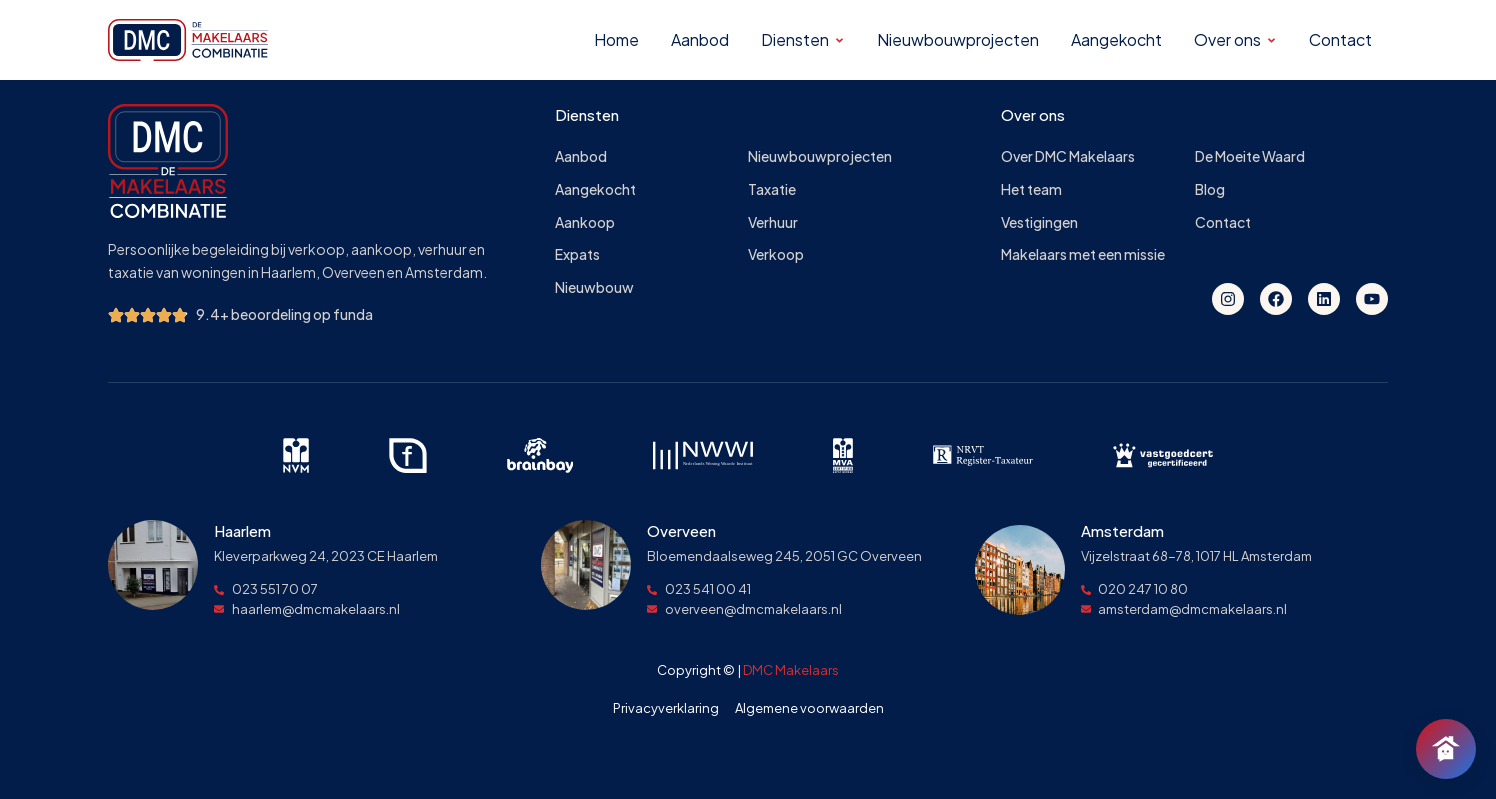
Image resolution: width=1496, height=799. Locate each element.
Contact (1223, 222)
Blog (1210, 189)
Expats (577, 254)
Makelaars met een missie (1083, 254)
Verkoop (776, 254)
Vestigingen (1039, 222)
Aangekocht (595, 189)
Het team (1031, 189)
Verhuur (773, 222)
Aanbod (581, 156)
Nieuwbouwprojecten (820, 156)
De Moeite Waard (1250, 156)
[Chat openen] (1446, 749)
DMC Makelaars (791, 670)
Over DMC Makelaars (1068, 156)
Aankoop (585, 222)
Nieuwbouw (594, 287)
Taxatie (772, 189)
